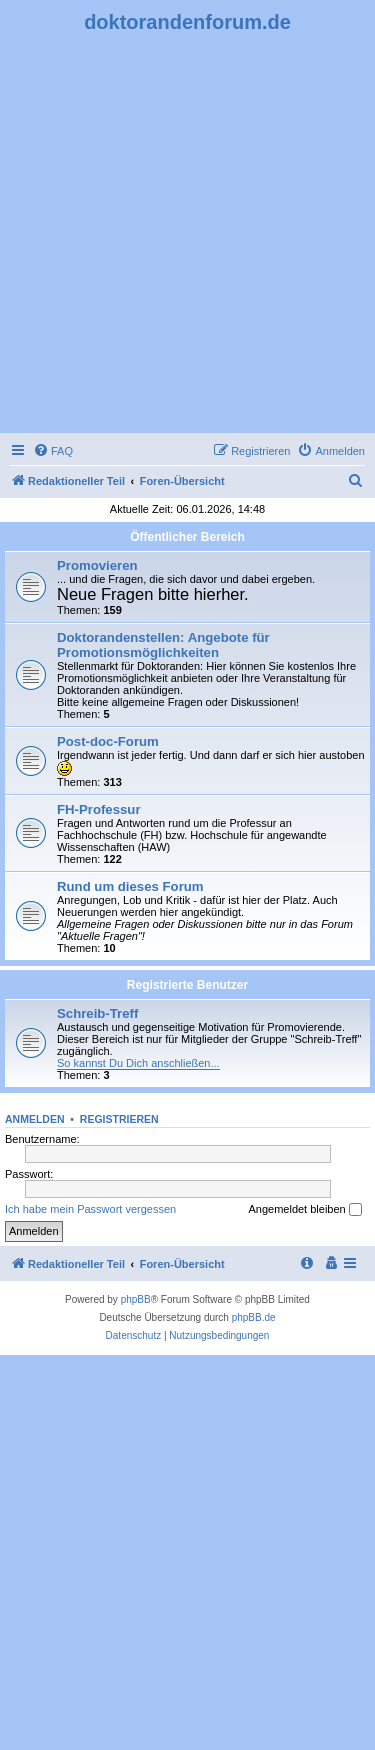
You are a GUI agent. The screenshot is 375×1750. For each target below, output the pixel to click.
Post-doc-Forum (108, 741)
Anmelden (35, 1119)
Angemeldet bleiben (304, 1210)
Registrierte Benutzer (187, 985)
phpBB (136, 1299)
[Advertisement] (187, 231)
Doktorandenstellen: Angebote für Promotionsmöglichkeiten (163, 645)
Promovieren (97, 565)
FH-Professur (99, 809)
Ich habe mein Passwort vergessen (90, 1209)
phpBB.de (254, 1317)
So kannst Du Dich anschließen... (138, 1063)
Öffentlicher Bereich (187, 537)
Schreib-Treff (97, 1013)
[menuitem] (53, 451)
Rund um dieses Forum (130, 886)
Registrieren (119, 1119)
